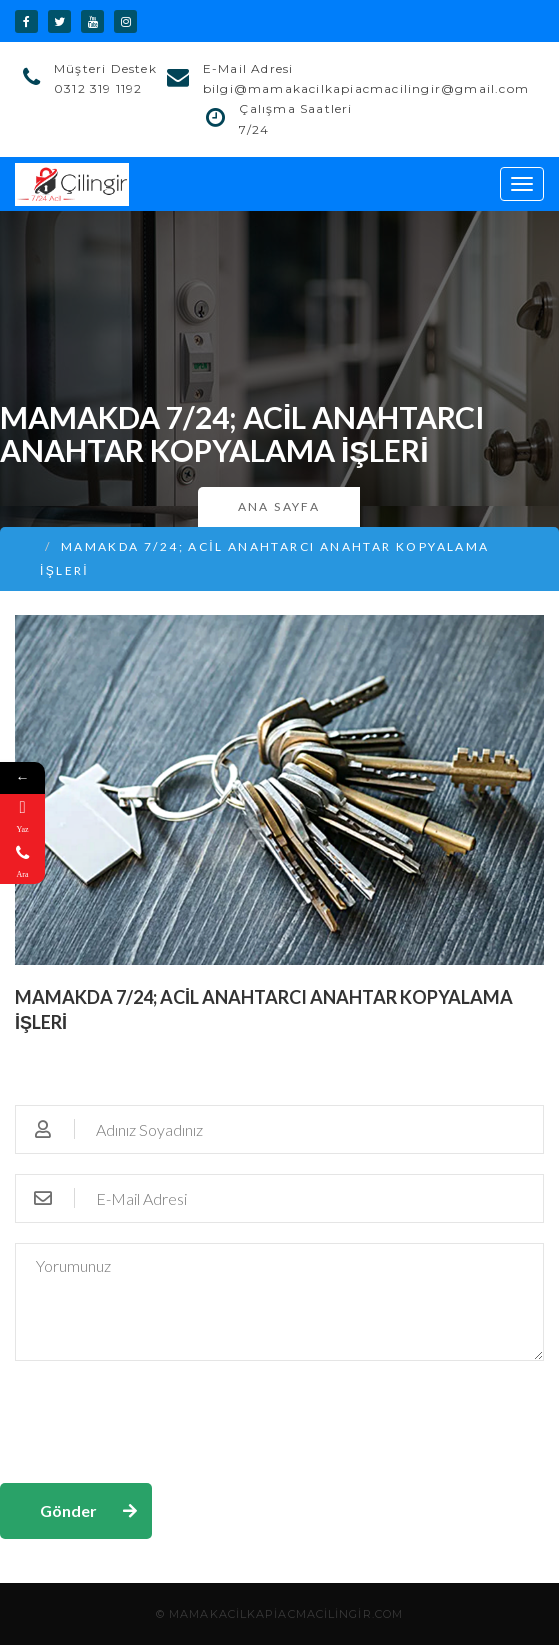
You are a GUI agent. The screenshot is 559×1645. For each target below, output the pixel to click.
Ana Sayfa (279, 506)
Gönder (68, 1510)
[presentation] (152, 1420)
